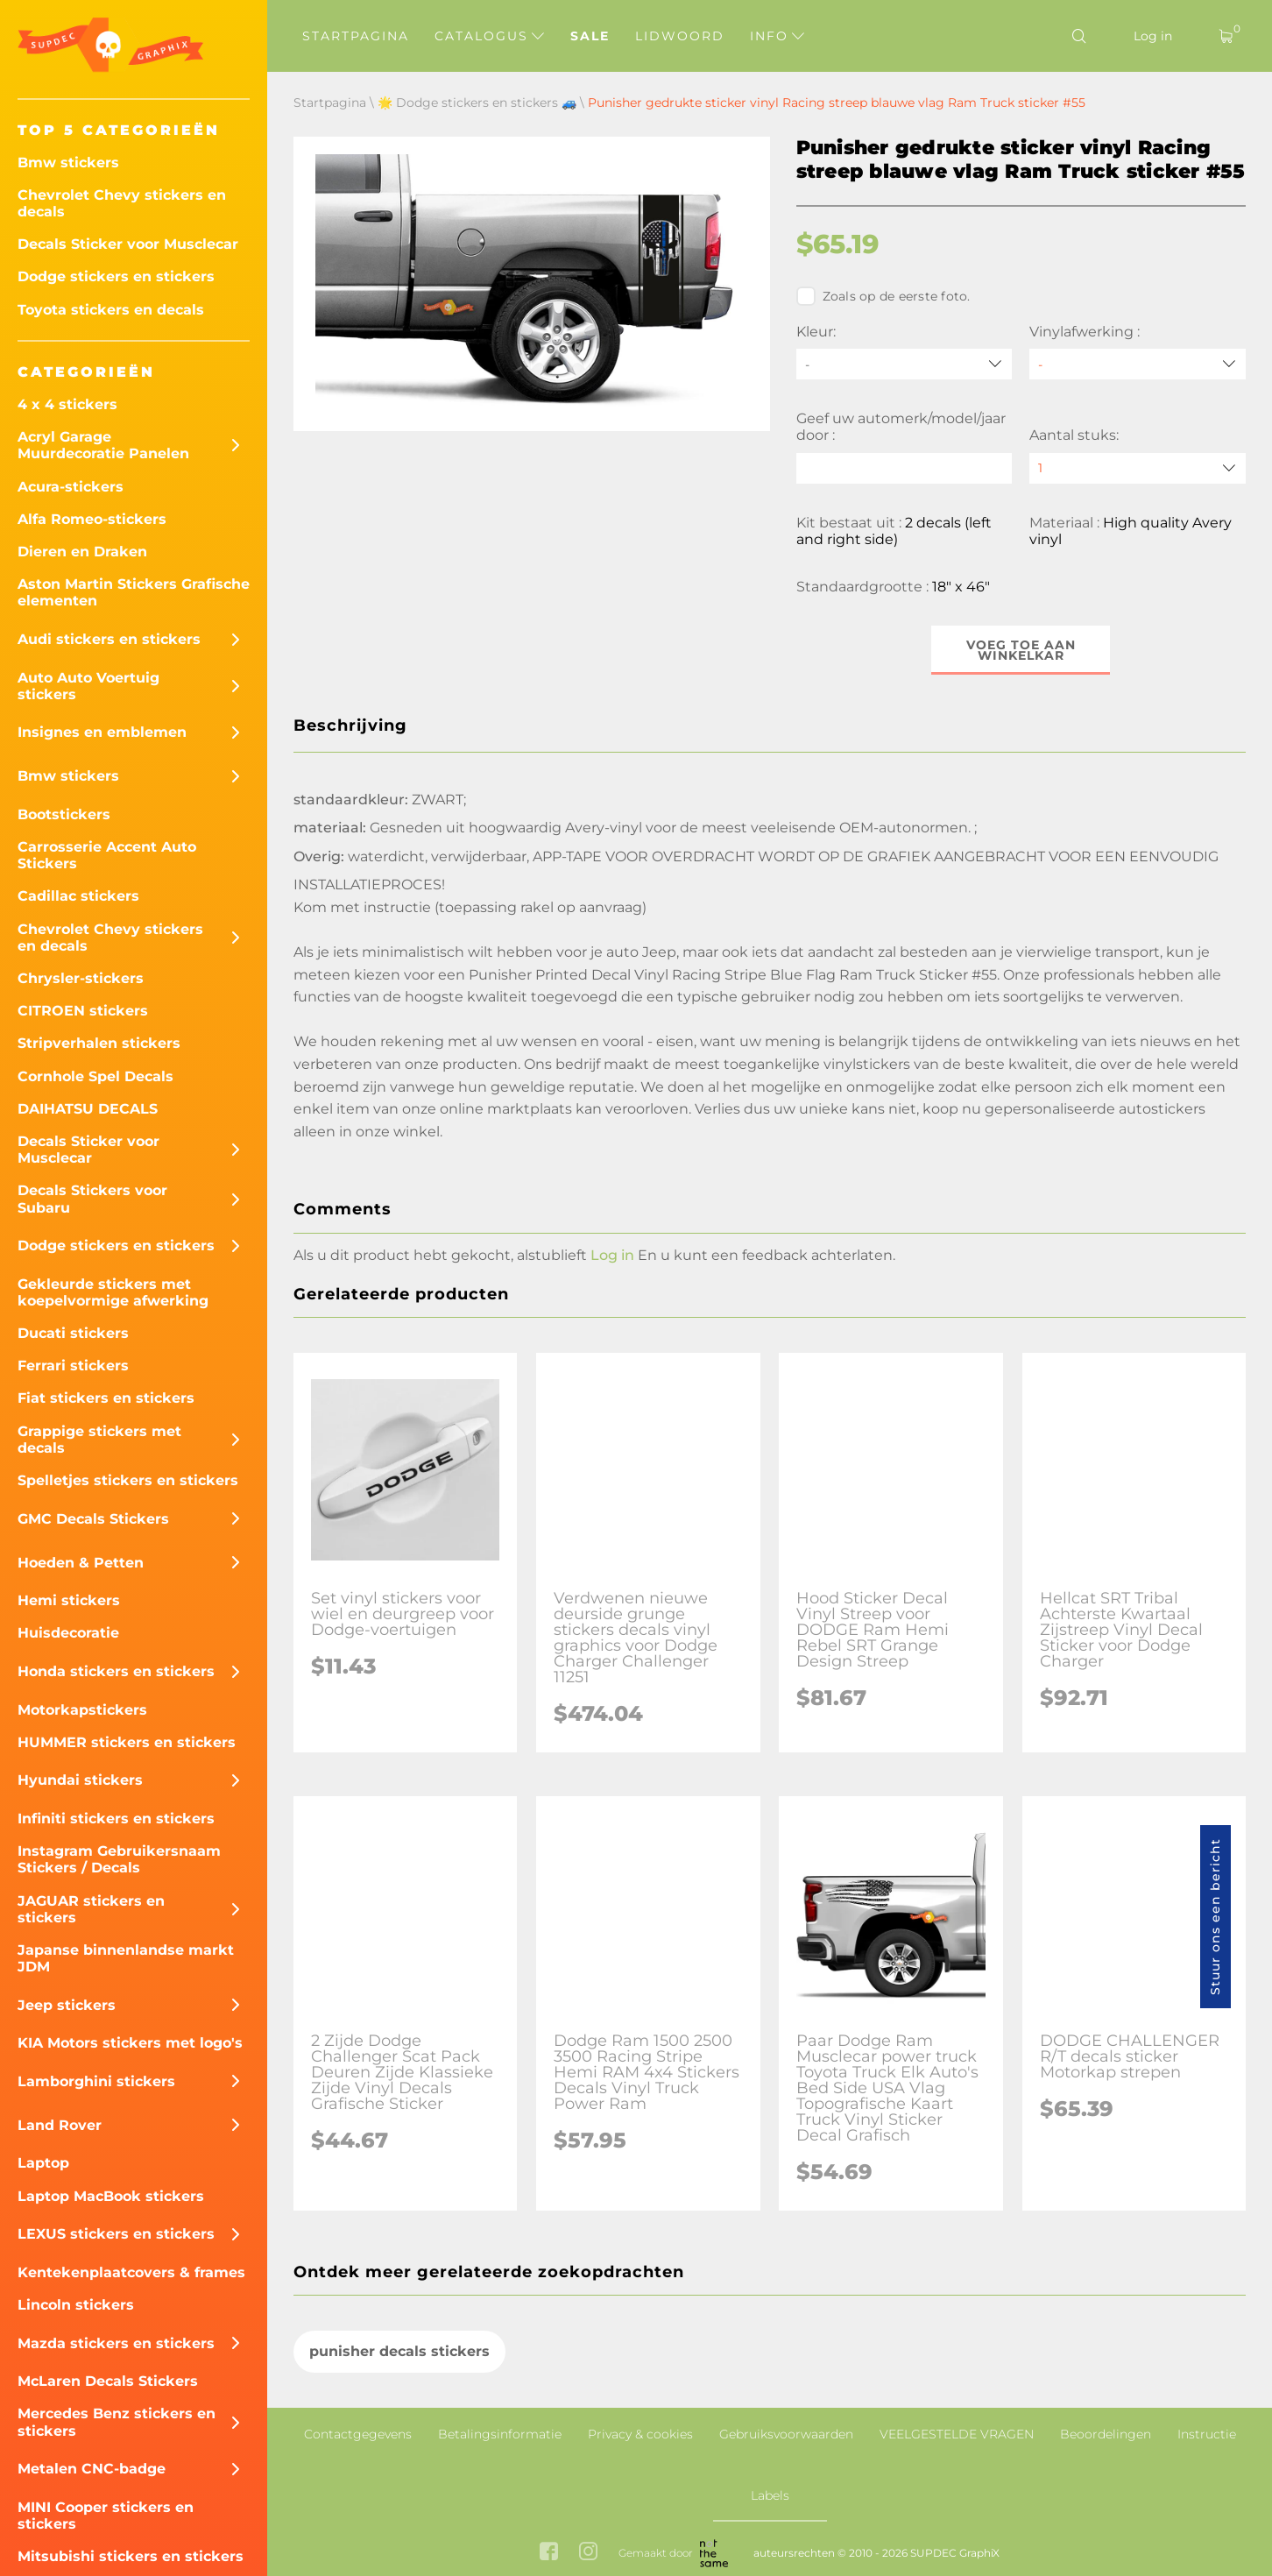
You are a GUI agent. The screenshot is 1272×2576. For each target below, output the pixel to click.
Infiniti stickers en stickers (116, 1818)
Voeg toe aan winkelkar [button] (1021, 650)
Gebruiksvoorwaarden (786, 2434)
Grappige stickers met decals (99, 1439)
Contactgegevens (358, 2434)
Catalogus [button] (489, 36)
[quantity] (1137, 468)
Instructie (1206, 2434)
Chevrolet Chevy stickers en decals (122, 203)
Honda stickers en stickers (116, 1671)
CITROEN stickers (83, 1010)
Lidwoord (679, 36)
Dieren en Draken (82, 551)
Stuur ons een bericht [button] (1215, 1916)
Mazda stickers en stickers (116, 2343)
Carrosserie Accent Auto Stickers (107, 855)
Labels (770, 2495)
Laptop (43, 2163)
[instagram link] (588, 2553)
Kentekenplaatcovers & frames (131, 2272)
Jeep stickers (67, 2005)
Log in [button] (612, 1255)
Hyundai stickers (80, 1780)
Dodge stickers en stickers (116, 276)
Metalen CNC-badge (92, 2468)
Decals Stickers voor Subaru (92, 1198)
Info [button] (777, 36)
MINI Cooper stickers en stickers (106, 2515)
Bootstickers (64, 814)
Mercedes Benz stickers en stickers (117, 2421)
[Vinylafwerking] (1137, 364)
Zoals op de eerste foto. (883, 296)
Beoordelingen (1105, 2434)
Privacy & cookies (640, 2434)
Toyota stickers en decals (111, 309)
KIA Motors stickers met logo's (130, 2043)
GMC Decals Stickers (93, 1519)
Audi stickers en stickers (109, 639)
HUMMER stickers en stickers (127, 1742)
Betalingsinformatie (500, 2434)
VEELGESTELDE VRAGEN (957, 2434)
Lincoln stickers (76, 2304)
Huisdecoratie (68, 1632)
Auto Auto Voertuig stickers (88, 686)
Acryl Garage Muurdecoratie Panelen (103, 445)
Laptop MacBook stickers (111, 2196)
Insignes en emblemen (102, 732)
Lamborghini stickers (96, 2081)
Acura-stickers (71, 486)
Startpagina (355, 36)
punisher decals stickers (399, 2352)
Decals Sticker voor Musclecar (128, 244)
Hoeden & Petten (81, 1562)
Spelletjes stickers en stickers (128, 1480)
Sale (590, 36)
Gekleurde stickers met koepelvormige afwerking (113, 1292)
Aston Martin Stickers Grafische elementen (134, 592)
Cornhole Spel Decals (95, 1076)
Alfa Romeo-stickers (92, 519)
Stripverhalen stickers (99, 1043)
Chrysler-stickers (81, 978)
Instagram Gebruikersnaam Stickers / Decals (119, 1859)
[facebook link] (549, 2553)
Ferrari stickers (73, 1365)
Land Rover (60, 2125)
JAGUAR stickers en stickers (91, 1909)
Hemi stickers (69, 1600)
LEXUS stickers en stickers (116, 2234)
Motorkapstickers (82, 1710)
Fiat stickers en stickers (106, 1398)
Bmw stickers (68, 162)
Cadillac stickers (78, 896)
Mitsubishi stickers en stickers (131, 2556)
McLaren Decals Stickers (108, 2381)
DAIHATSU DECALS (88, 1108)
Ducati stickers (73, 1333)
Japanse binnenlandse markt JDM (126, 1958)
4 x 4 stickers (67, 404)
